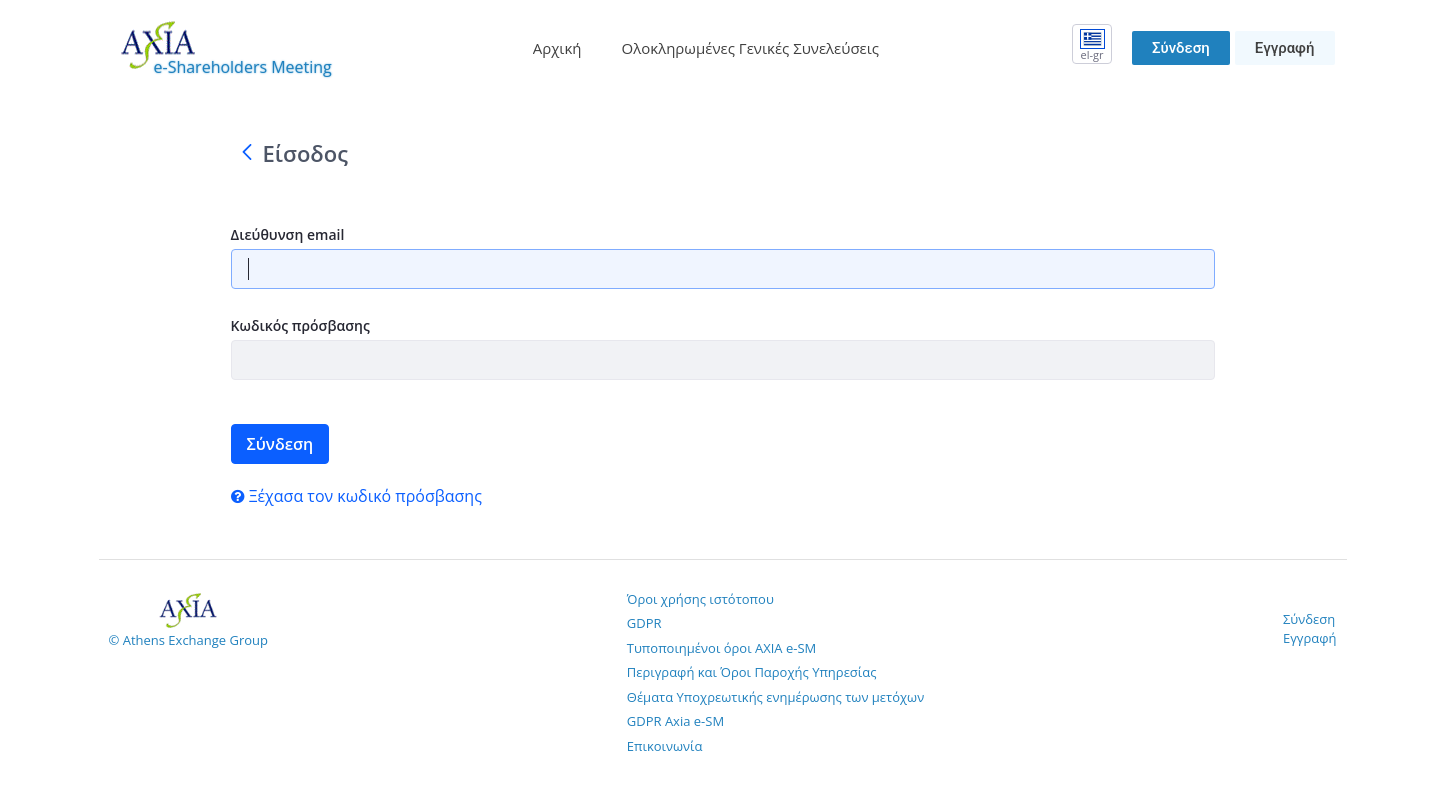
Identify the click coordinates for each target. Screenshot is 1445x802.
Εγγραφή (1285, 48)
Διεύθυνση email (288, 234)
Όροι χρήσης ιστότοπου (700, 599)
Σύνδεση (1181, 48)
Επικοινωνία (665, 746)
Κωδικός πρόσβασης (300, 325)
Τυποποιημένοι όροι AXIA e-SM (721, 648)
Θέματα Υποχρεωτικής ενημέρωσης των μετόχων (775, 697)
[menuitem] (557, 48)
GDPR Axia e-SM (675, 721)
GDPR (644, 623)
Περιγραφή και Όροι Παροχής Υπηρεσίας (752, 672)
